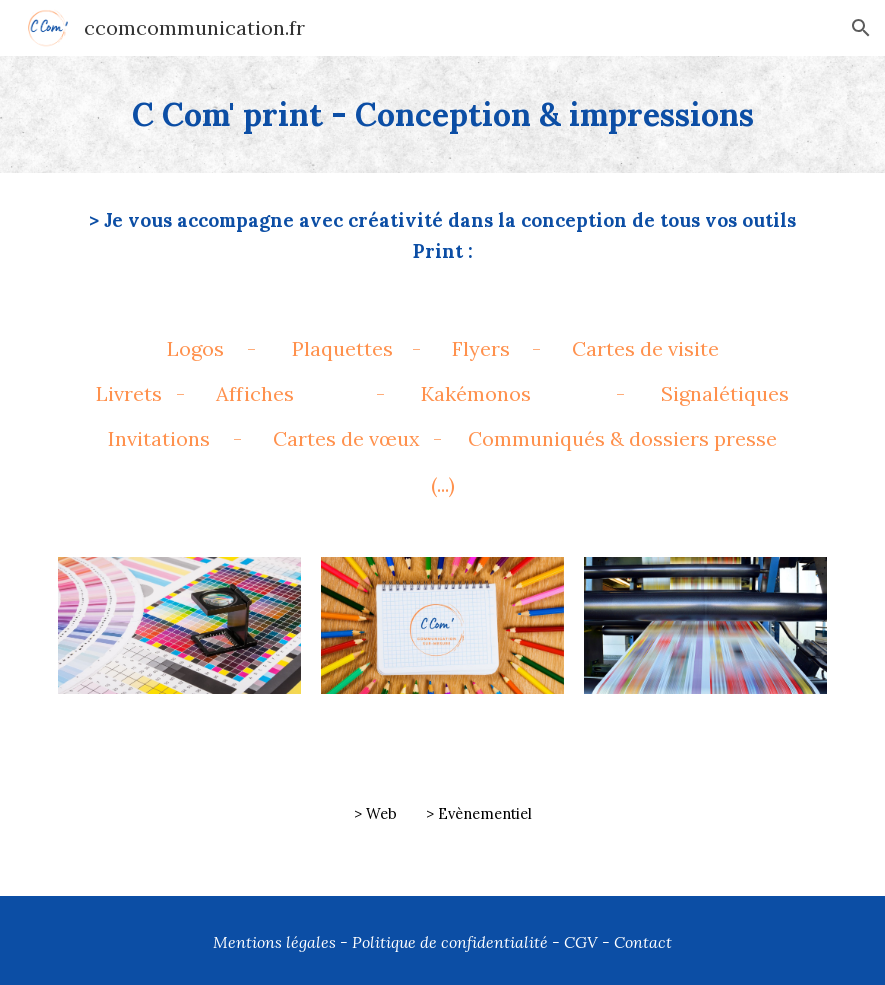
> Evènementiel (479, 813)
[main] (442, 114)
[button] (861, 28)
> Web (375, 813)
